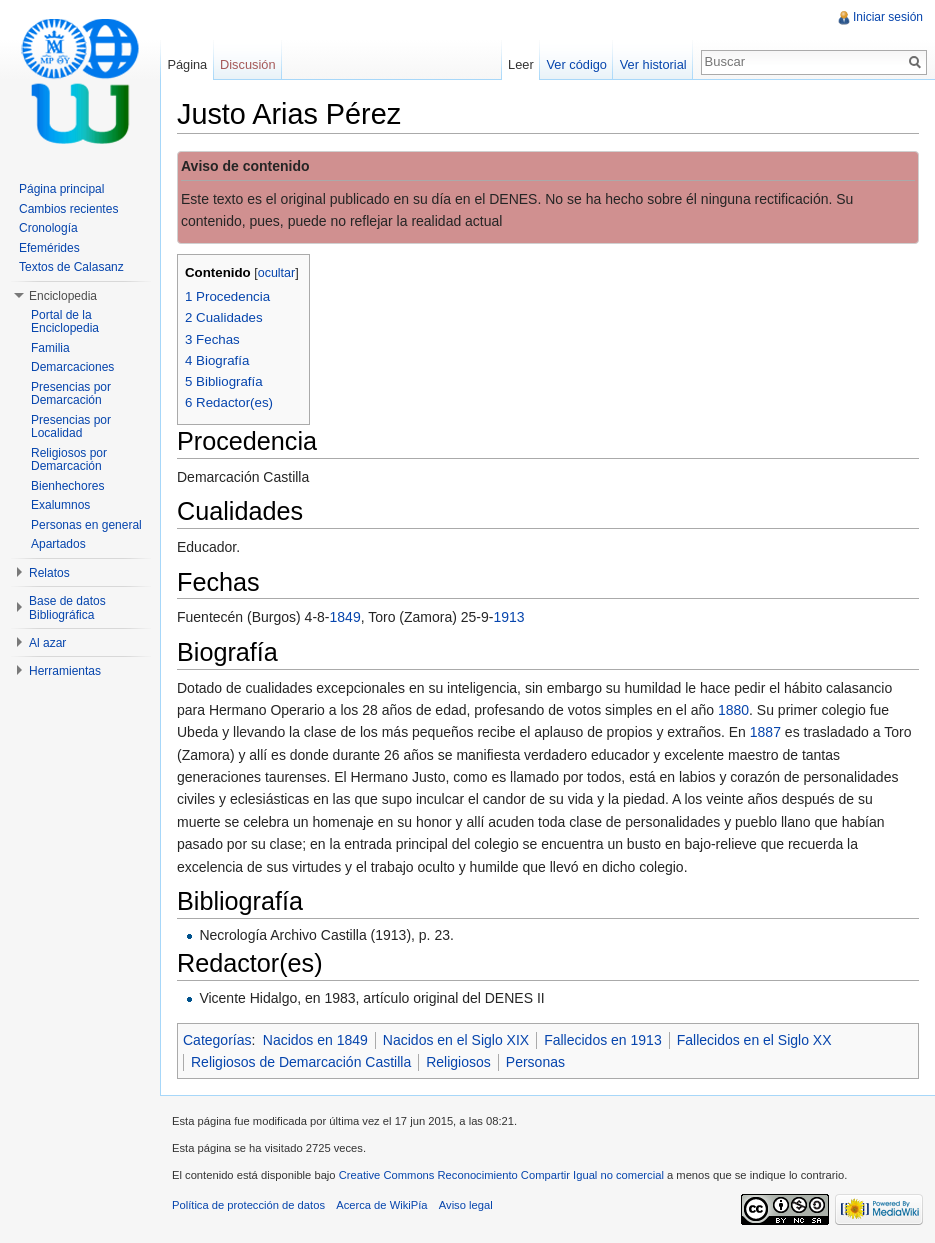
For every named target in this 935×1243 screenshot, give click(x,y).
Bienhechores (67, 486)
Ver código (576, 64)
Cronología (48, 228)
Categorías (217, 1040)
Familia (50, 348)
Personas (535, 1062)
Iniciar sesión (888, 17)
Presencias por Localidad (71, 427)
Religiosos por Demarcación (69, 460)
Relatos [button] (49, 573)
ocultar (277, 273)
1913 (508, 617)
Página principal (61, 189)
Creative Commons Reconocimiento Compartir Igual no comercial (501, 1175)
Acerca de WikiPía (381, 1205)
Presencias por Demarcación (71, 394)
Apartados (58, 544)
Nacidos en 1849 (315, 1040)
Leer (521, 64)
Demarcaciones (72, 367)
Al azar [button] (47, 643)
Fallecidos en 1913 (603, 1040)
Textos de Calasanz (71, 267)
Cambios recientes (68, 209)
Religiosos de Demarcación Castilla (301, 1062)
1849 (345, 617)
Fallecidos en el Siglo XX (754, 1040)
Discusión (247, 64)
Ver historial (653, 64)
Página (187, 64)
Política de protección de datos (248, 1205)
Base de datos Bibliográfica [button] (67, 608)
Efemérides (49, 248)
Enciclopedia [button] (63, 296)
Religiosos (458, 1062)
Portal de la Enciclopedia (65, 322)
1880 (733, 710)
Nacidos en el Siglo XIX (456, 1040)
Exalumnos (60, 505)
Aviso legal (466, 1205)
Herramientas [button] (65, 671)
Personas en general (86, 525)
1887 (765, 732)
